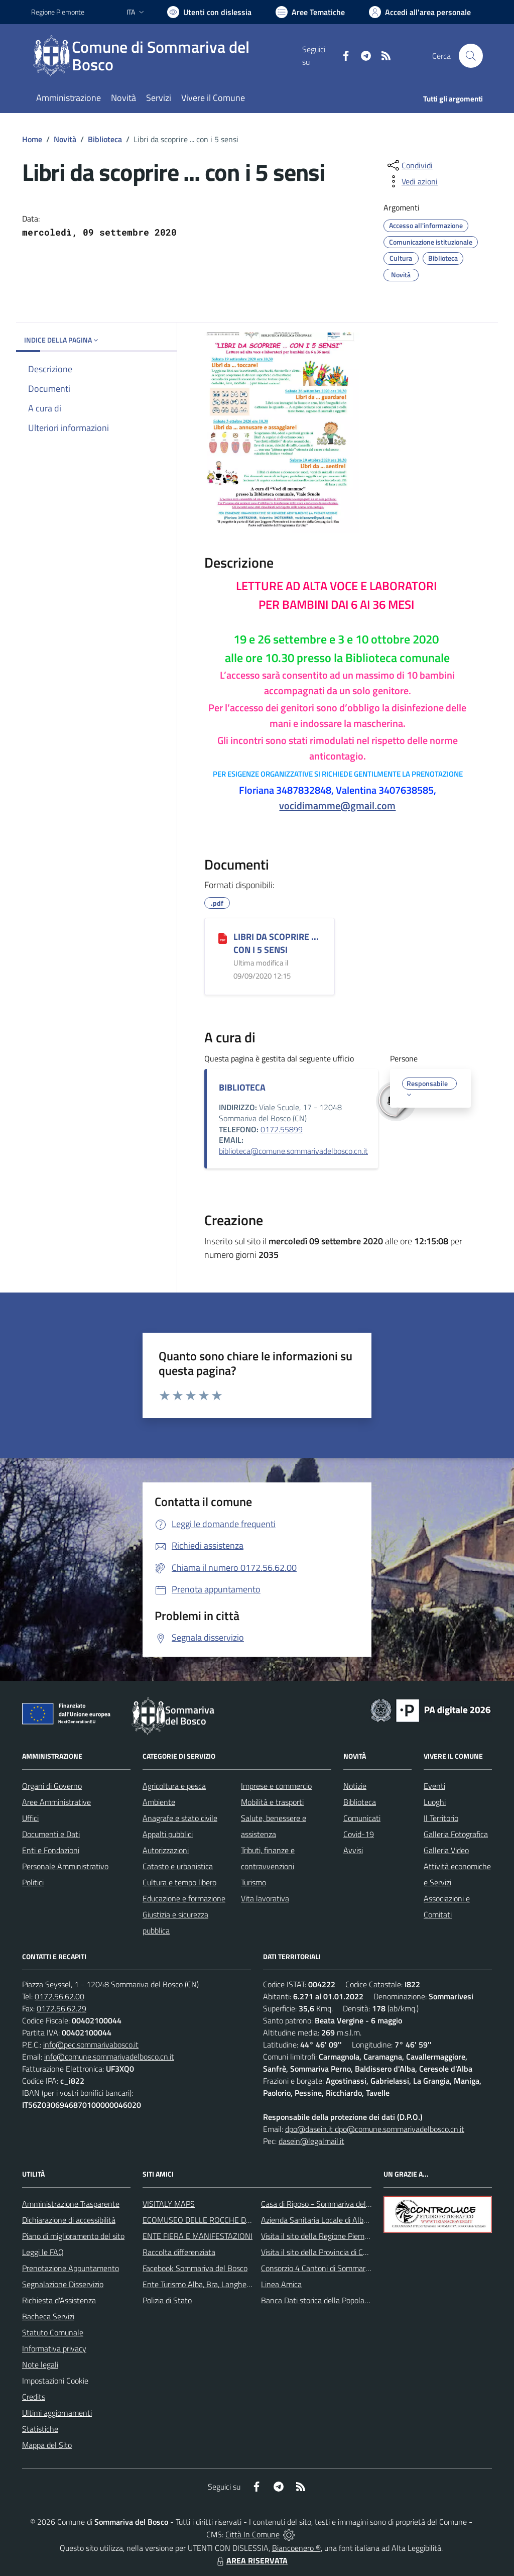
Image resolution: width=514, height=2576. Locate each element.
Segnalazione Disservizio (62, 2284)
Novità (65, 139)
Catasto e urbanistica (178, 1866)
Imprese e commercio (276, 1786)
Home (32, 139)
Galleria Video (446, 1850)
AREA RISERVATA (251, 2560)
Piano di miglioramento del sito (73, 2236)
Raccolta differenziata (179, 2252)
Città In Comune (252, 2534)
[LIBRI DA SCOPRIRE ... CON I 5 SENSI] (222, 937)
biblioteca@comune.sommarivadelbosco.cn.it (293, 1151)
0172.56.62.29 (61, 2008)
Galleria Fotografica (456, 1834)
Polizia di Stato (167, 2300)
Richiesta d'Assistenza (59, 2300)
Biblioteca (105, 139)
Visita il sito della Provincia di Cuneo (320, 2252)
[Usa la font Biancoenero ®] (209, 12)
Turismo (253, 1882)
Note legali (40, 2364)
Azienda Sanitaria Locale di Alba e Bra (324, 2220)
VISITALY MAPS (169, 2204)
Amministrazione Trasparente (70, 2204)
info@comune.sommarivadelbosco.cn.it (109, 2057)
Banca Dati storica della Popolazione (321, 2300)
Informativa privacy (54, 2348)
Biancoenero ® (296, 2548)
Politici (33, 1882)
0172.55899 (282, 1129)
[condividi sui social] (409, 165)
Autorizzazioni (166, 1850)
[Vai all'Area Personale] (420, 12)
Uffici (30, 1818)
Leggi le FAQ (43, 2252)
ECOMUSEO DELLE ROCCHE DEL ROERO (212, 2220)
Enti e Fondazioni (50, 1850)
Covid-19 (358, 1834)
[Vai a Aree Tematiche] (310, 12)
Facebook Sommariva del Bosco (195, 2268)
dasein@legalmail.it (311, 2141)
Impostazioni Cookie (55, 2381)
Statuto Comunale (52, 2332)
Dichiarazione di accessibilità (68, 2220)
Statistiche (40, 2429)
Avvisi (353, 1850)
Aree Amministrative (56, 1802)
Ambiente (159, 1802)
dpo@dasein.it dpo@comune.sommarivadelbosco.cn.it (374, 2129)
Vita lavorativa (265, 1898)
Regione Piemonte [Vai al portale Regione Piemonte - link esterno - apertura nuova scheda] (57, 12)
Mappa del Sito (47, 2445)
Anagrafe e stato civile (180, 1818)
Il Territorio (441, 1818)
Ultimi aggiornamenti (57, 2413)
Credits (33, 2397)
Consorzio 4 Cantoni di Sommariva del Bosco (335, 2268)
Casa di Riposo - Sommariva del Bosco (324, 2204)
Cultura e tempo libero (179, 1882)
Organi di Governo (52, 1786)
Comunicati (361, 1818)
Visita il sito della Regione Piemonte (320, 2236)
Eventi (434, 1786)
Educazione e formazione (184, 1898)
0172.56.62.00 (59, 1996)
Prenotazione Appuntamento (70, 2268)
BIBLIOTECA (242, 1087)
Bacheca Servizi (48, 2316)
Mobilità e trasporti (272, 1802)
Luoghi (435, 1802)
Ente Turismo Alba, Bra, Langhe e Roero (208, 2284)
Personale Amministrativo (65, 1866)
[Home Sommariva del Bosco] (166, 55)
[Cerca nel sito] (471, 56)
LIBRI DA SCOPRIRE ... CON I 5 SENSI (276, 943)
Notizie (354, 1786)
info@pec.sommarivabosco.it (91, 2044)
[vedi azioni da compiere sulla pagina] (411, 181)
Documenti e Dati (51, 1834)
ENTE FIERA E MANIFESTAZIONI (197, 2236)
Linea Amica (281, 2284)
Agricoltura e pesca (174, 1786)
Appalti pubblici (168, 1834)
